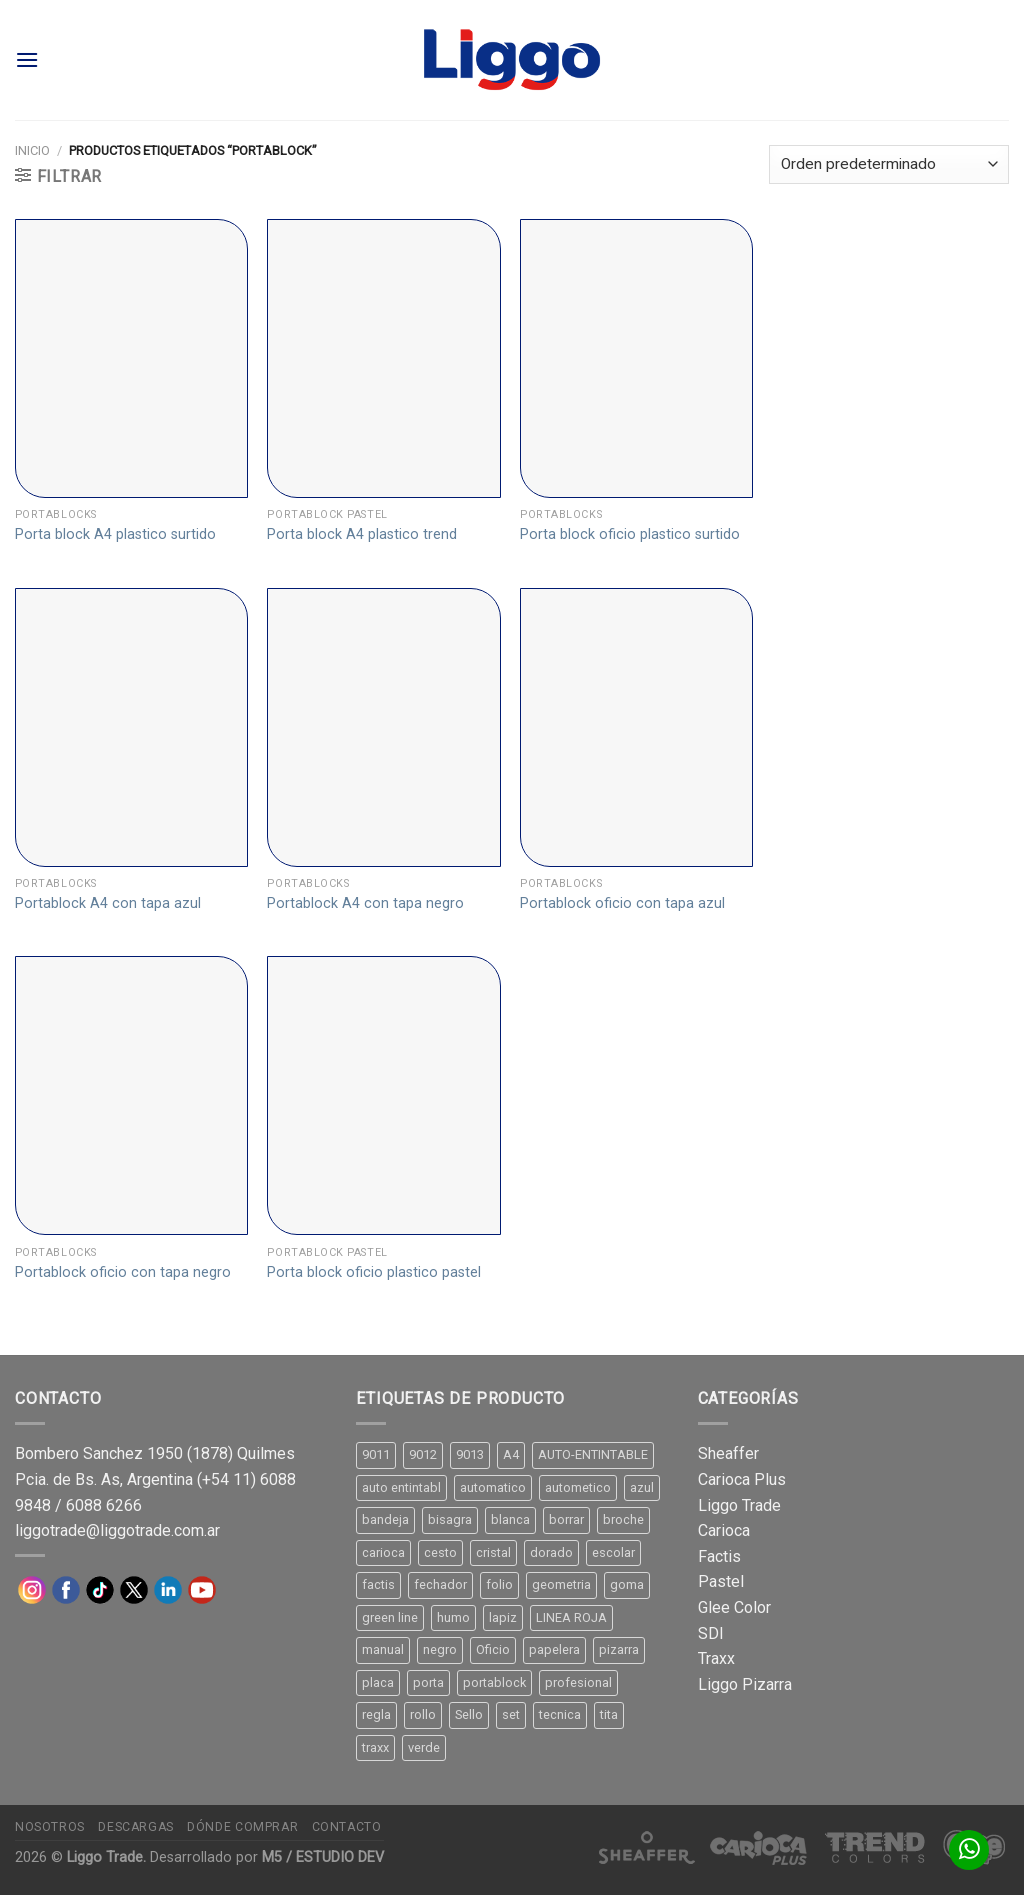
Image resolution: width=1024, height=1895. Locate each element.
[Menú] (27, 59)
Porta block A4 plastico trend (362, 534)
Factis (719, 1556)
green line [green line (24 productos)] (390, 1617)
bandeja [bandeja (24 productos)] (385, 1519)
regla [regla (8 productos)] (376, 1714)
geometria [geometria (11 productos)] (561, 1584)
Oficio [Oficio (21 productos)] (493, 1649)
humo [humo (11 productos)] (453, 1617)
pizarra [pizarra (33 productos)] (619, 1649)
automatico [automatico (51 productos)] (493, 1487)
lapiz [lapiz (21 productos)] (503, 1617)
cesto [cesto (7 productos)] (440, 1552)
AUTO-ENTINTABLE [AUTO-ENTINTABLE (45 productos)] (593, 1454)
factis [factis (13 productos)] (378, 1584)
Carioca (724, 1530)
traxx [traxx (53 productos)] (375, 1747)
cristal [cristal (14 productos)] (493, 1552)
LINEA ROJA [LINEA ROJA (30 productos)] (571, 1617)
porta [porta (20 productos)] (428, 1682)
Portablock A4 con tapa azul (108, 903)
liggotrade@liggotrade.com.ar (117, 1530)
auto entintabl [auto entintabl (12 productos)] (401, 1487)
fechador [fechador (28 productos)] (440, 1584)
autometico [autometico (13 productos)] (578, 1487)
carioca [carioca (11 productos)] (383, 1552)
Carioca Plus (742, 1479)
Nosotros (50, 1827)
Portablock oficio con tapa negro (123, 1272)
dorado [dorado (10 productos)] (551, 1552)
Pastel (721, 1581)
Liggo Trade (739, 1505)
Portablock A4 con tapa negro (365, 903)
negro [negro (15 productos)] (440, 1649)
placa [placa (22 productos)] (378, 1682)
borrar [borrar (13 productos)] (566, 1519)
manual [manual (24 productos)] (383, 1649)
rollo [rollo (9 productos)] (423, 1714)
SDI (711, 1633)
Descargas (136, 1827)
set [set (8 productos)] (511, 1714)
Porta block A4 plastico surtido (115, 534)
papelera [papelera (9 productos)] (554, 1649)
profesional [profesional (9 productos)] (578, 1682)
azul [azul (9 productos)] (642, 1487)
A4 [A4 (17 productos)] (511, 1454)
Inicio (32, 150)
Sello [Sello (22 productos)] (469, 1714)
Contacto (347, 1827)
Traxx (716, 1658)
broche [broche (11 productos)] (623, 1519)
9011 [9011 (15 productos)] (376, 1454)
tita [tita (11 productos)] (609, 1714)
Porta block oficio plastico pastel (374, 1272)
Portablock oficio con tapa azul (622, 903)
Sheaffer (728, 1453)
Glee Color (734, 1607)
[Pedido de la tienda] (889, 164)
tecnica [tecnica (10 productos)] (560, 1714)
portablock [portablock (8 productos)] (494, 1682)
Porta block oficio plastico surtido (630, 534)
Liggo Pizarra (745, 1684)
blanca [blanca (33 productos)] (510, 1519)
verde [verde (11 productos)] (424, 1747)
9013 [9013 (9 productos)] (470, 1454)
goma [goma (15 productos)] (627, 1584)
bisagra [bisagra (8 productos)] (450, 1519)
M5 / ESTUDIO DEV (323, 1857)
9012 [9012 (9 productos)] (423, 1454)
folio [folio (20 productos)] (499, 1584)
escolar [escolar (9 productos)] (613, 1552)
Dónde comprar (242, 1827)
